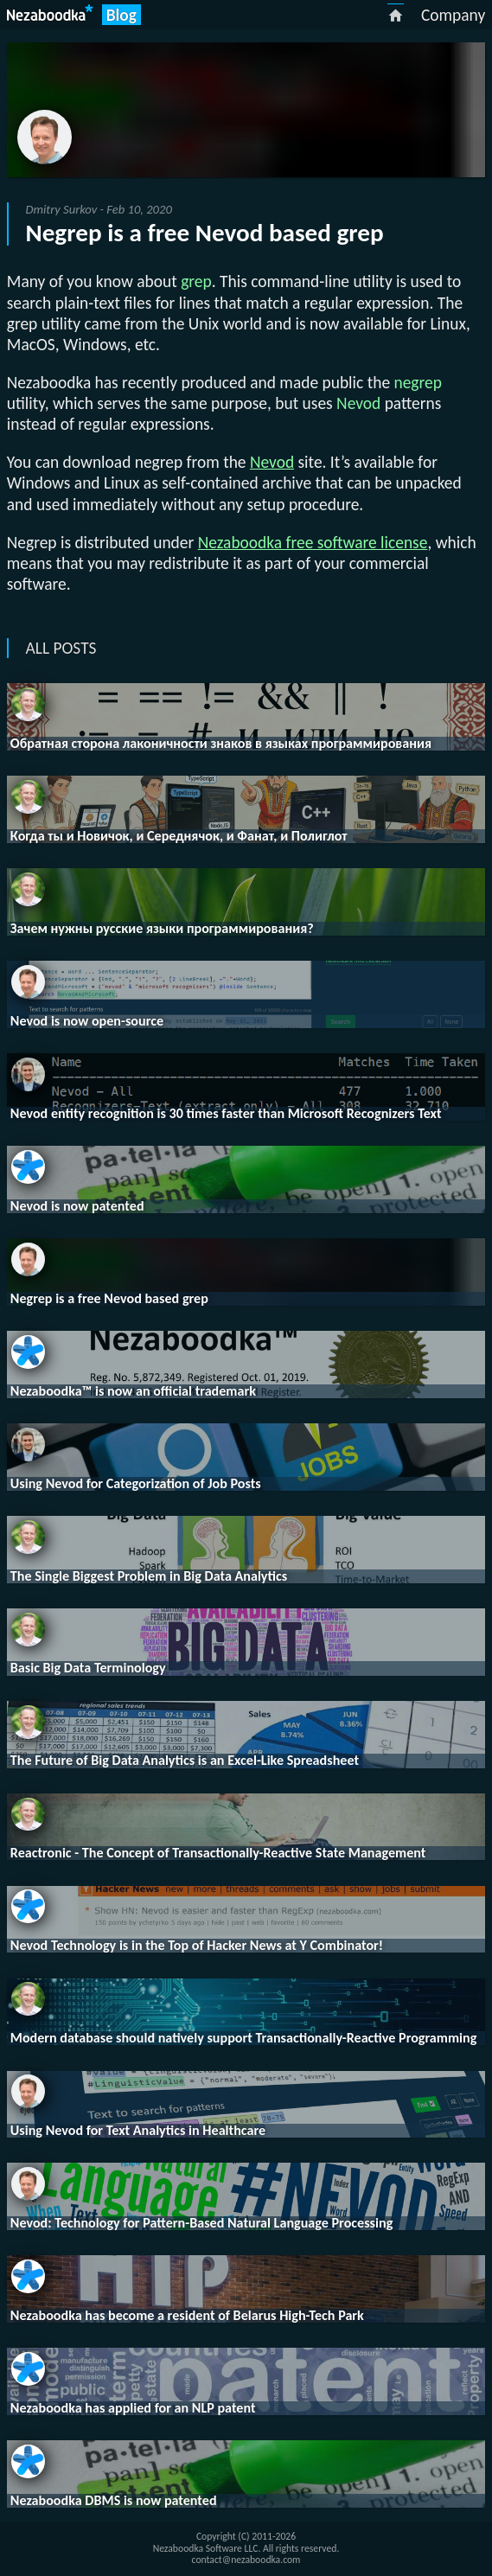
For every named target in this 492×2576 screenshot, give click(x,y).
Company (453, 14)
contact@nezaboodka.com (246, 2560)
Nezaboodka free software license (313, 542)
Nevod (272, 461)
